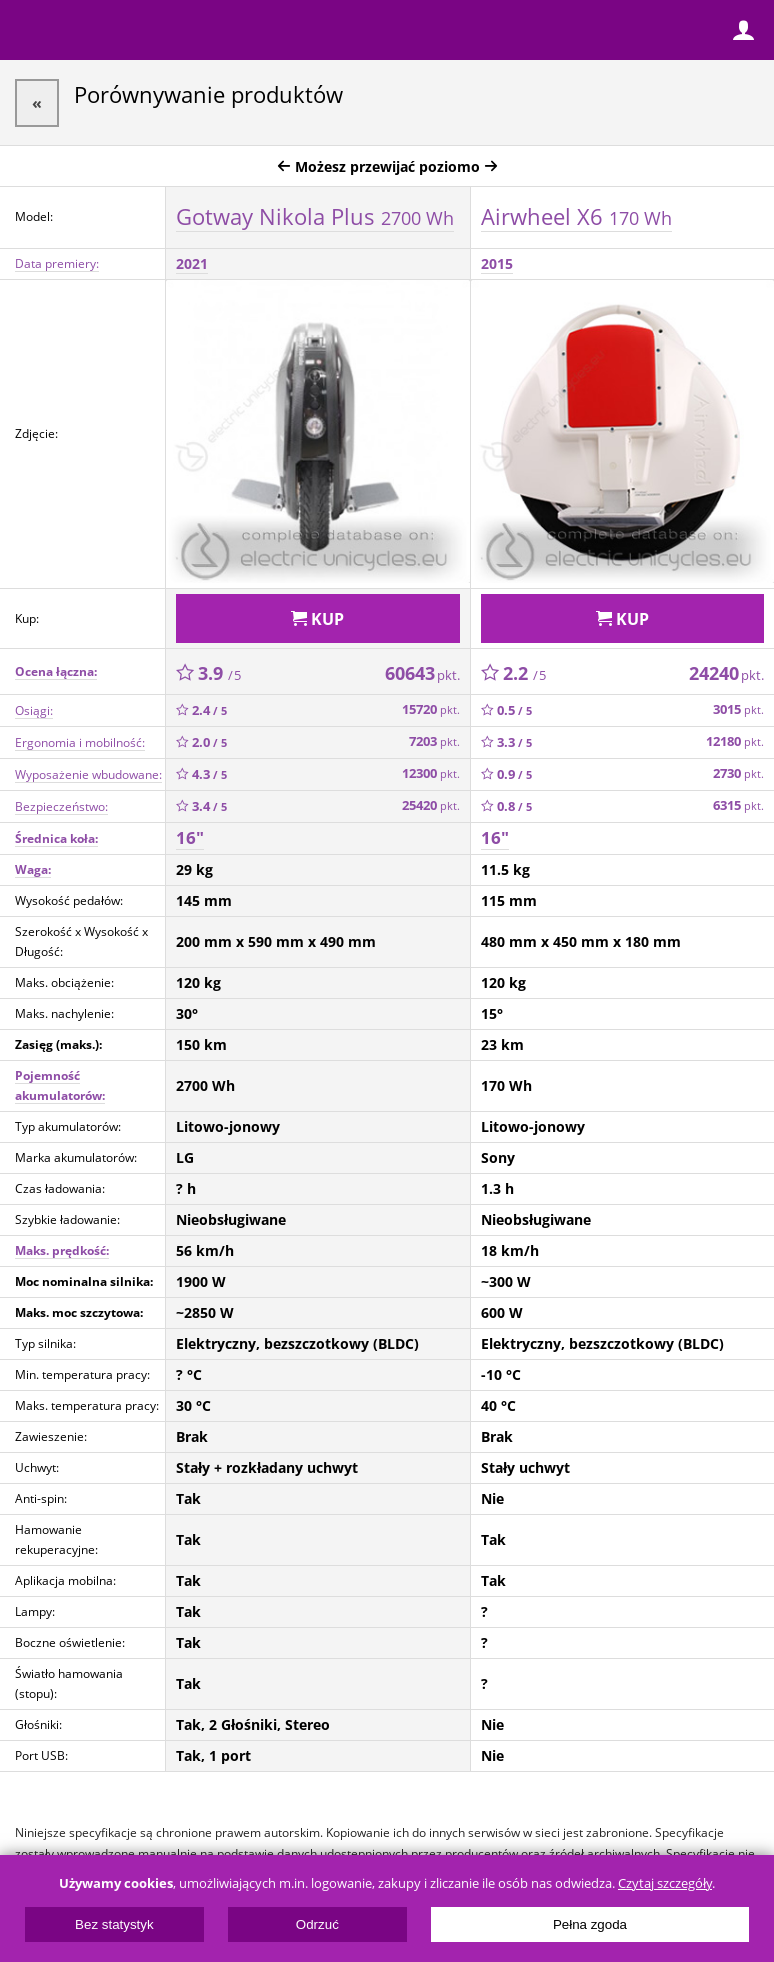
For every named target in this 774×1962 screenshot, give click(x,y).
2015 (497, 263)
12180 (735, 741)
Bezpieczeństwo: (61, 806)
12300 (431, 773)
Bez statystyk (114, 1924)
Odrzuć (317, 1924)
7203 (434, 741)
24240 (726, 673)
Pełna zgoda (590, 1924)
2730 (738, 773)
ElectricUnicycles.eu (145, 32)
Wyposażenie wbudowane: (88, 774)
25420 (431, 805)
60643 (422, 673)
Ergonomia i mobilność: (80, 742)
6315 (738, 805)
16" (190, 837)
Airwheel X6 (576, 216)
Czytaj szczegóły (665, 1883)
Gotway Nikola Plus (315, 216)
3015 (738, 709)
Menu (30, 30)
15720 (431, 709)
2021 (192, 263)
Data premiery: (57, 263)
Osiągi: (34, 710)
